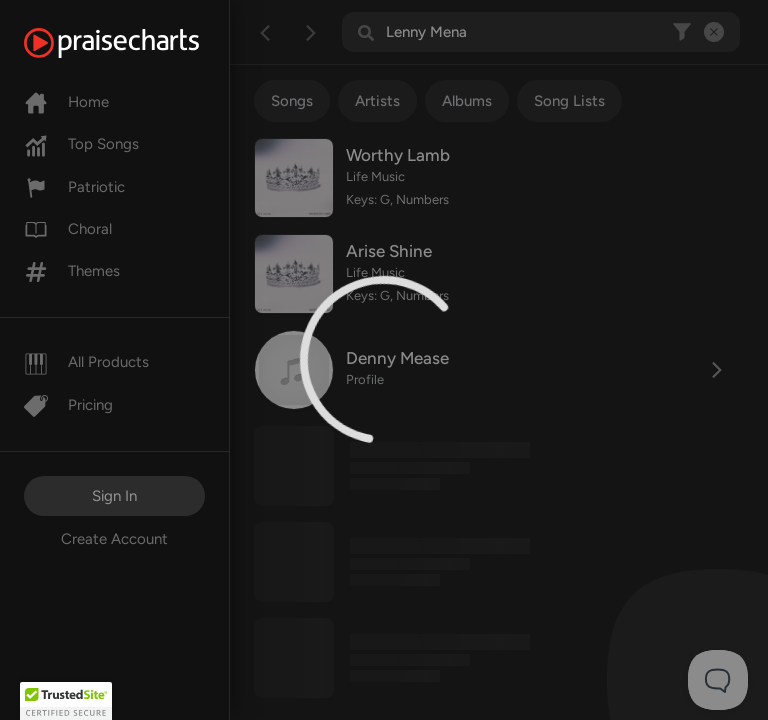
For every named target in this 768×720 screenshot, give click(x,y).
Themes (72, 271)
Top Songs (81, 144)
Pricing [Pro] (68, 405)
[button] (66, 701)
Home (66, 102)
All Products (86, 362)
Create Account (114, 539)
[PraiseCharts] (136, 43)
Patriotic (74, 187)
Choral (68, 229)
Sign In (114, 496)
